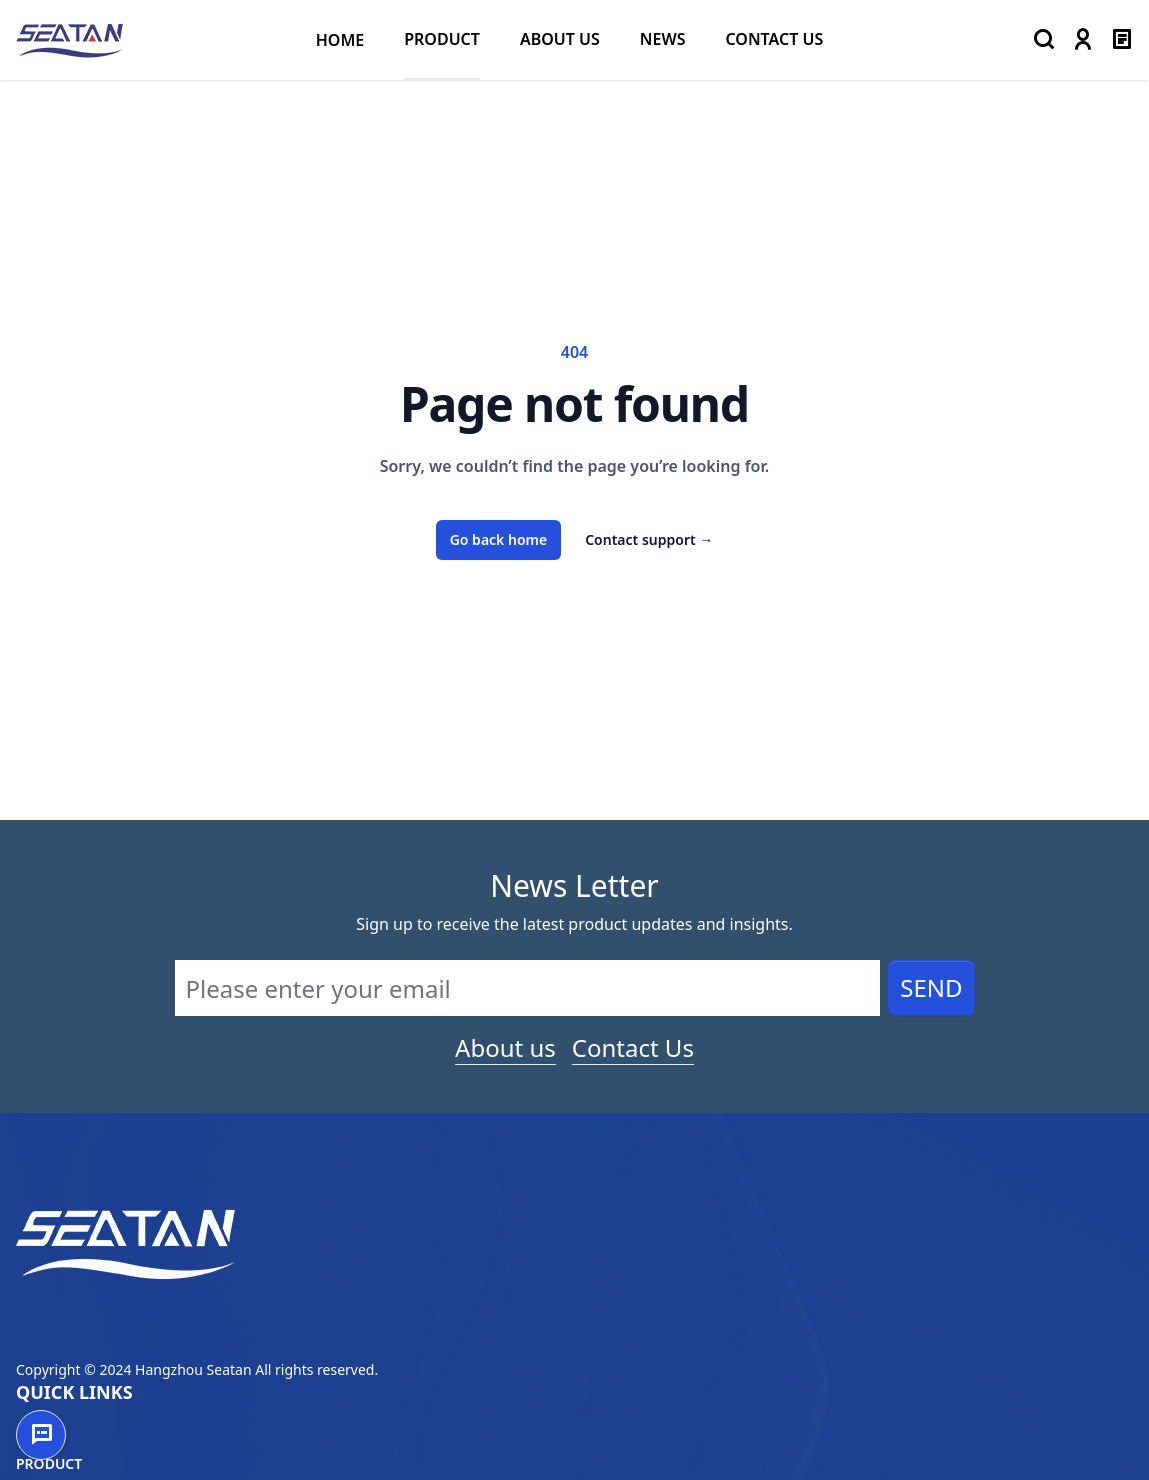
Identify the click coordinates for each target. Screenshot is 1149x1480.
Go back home (499, 539)
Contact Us (633, 1048)
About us (505, 1048)
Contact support (649, 539)
